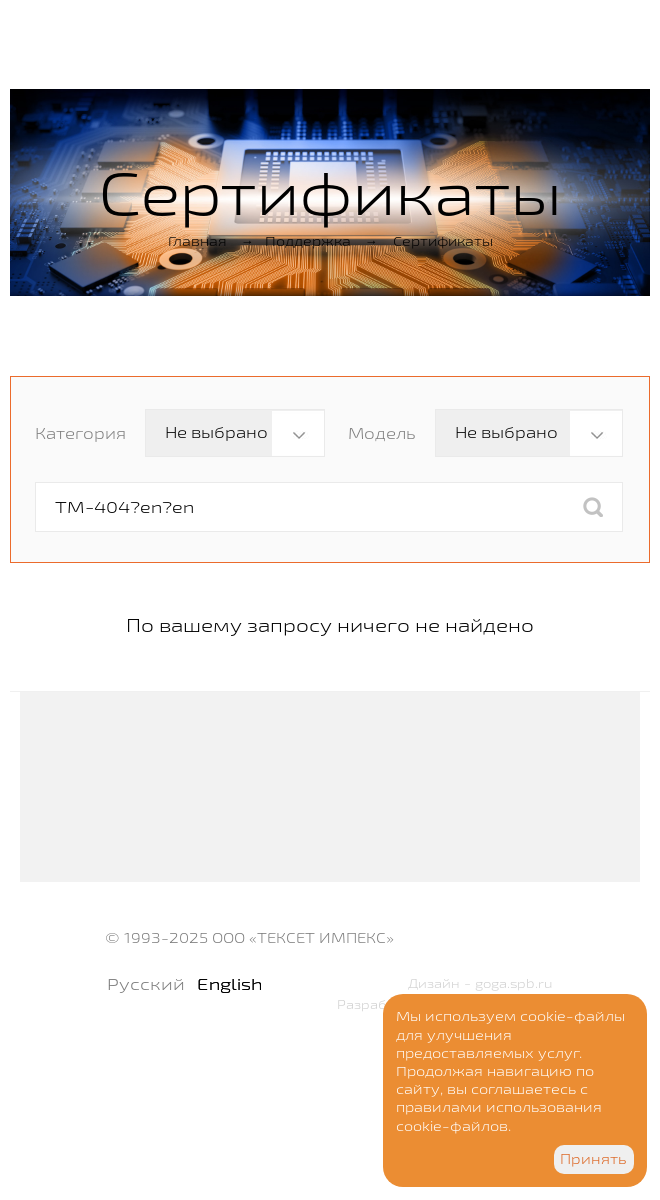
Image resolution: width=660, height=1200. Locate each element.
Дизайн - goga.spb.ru (480, 983)
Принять (593, 1159)
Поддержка (308, 241)
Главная (197, 241)
